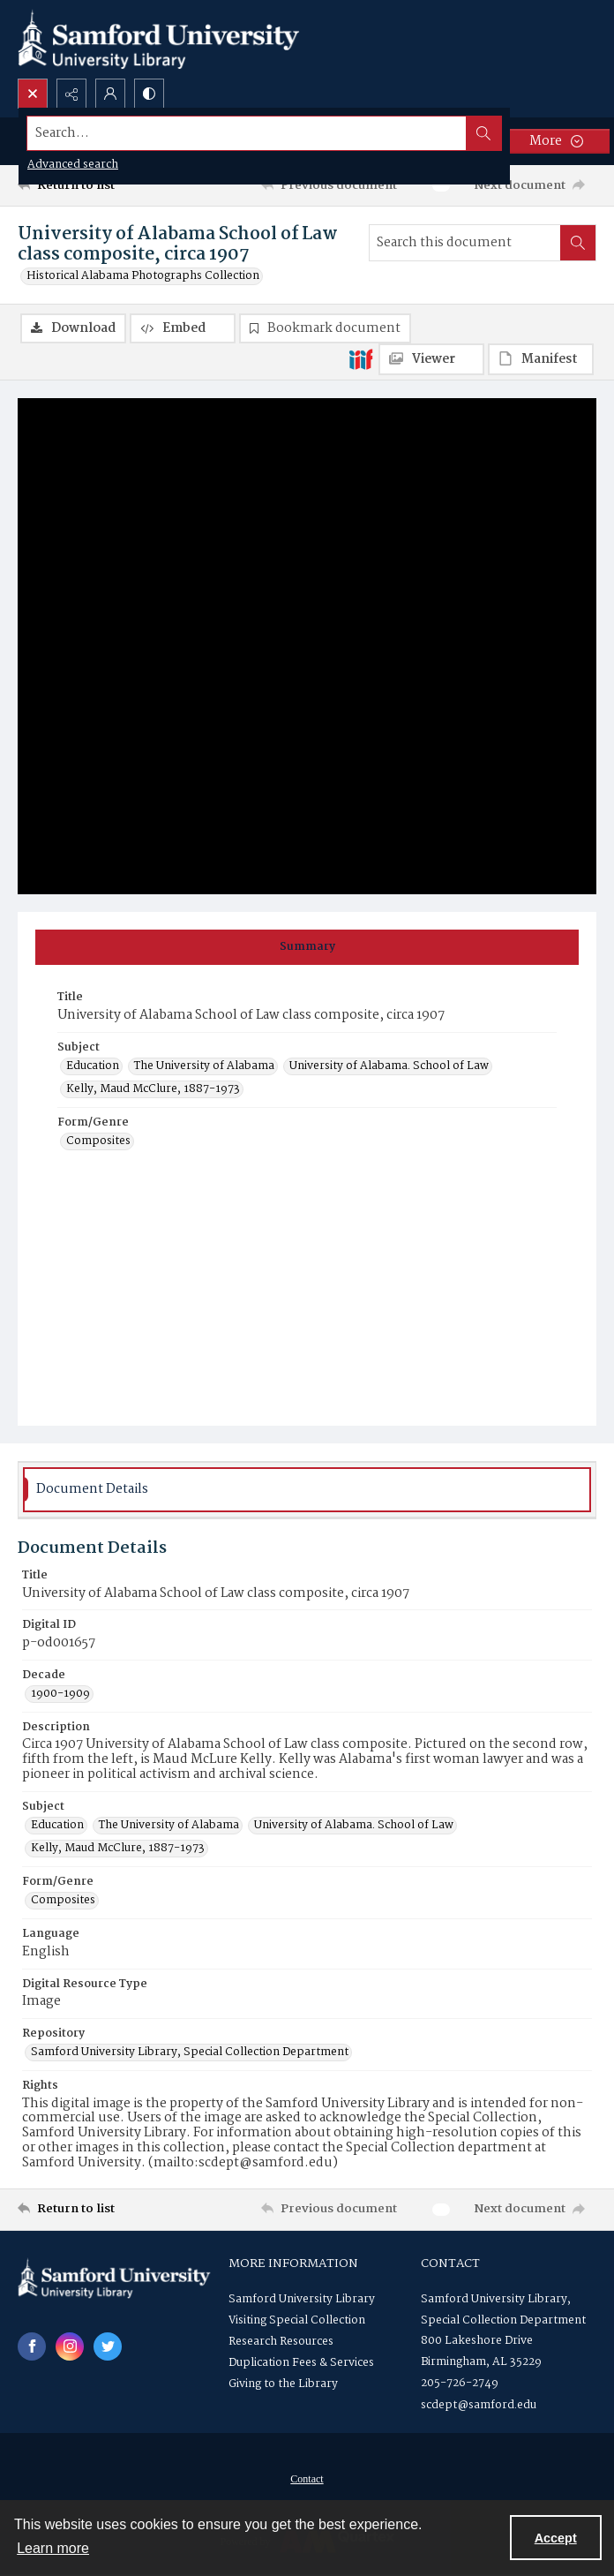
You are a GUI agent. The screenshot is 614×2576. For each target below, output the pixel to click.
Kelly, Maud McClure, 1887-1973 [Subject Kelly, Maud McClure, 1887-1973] (153, 1089)
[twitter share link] (108, 2346)
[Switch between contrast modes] (149, 93)
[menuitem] (306, 2478)
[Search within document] (577, 242)
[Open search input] (33, 93)
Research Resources (280, 2341)
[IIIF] (361, 358)
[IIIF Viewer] (431, 359)
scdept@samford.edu (478, 2405)
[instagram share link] (70, 2346)
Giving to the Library (283, 2384)
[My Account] (110, 93)
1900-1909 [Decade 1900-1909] (60, 1694)
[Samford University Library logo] (159, 39)
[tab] (307, 947)
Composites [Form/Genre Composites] (98, 1141)
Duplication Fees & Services (301, 2363)
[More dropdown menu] (556, 141)
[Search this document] (465, 242)
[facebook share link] (32, 2346)
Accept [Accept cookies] (556, 2538)
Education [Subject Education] (92, 1066)
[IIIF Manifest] (541, 359)
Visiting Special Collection (296, 2320)
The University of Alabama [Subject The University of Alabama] (204, 1066)
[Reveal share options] (71, 93)
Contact (306, 2479)
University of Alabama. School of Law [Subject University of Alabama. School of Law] (389, 1066)
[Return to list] (92, 185)
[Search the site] (247, 133)
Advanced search (72, 164)
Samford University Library (301, 2299)
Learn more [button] (53, 2548)
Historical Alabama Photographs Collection (142, 276)
